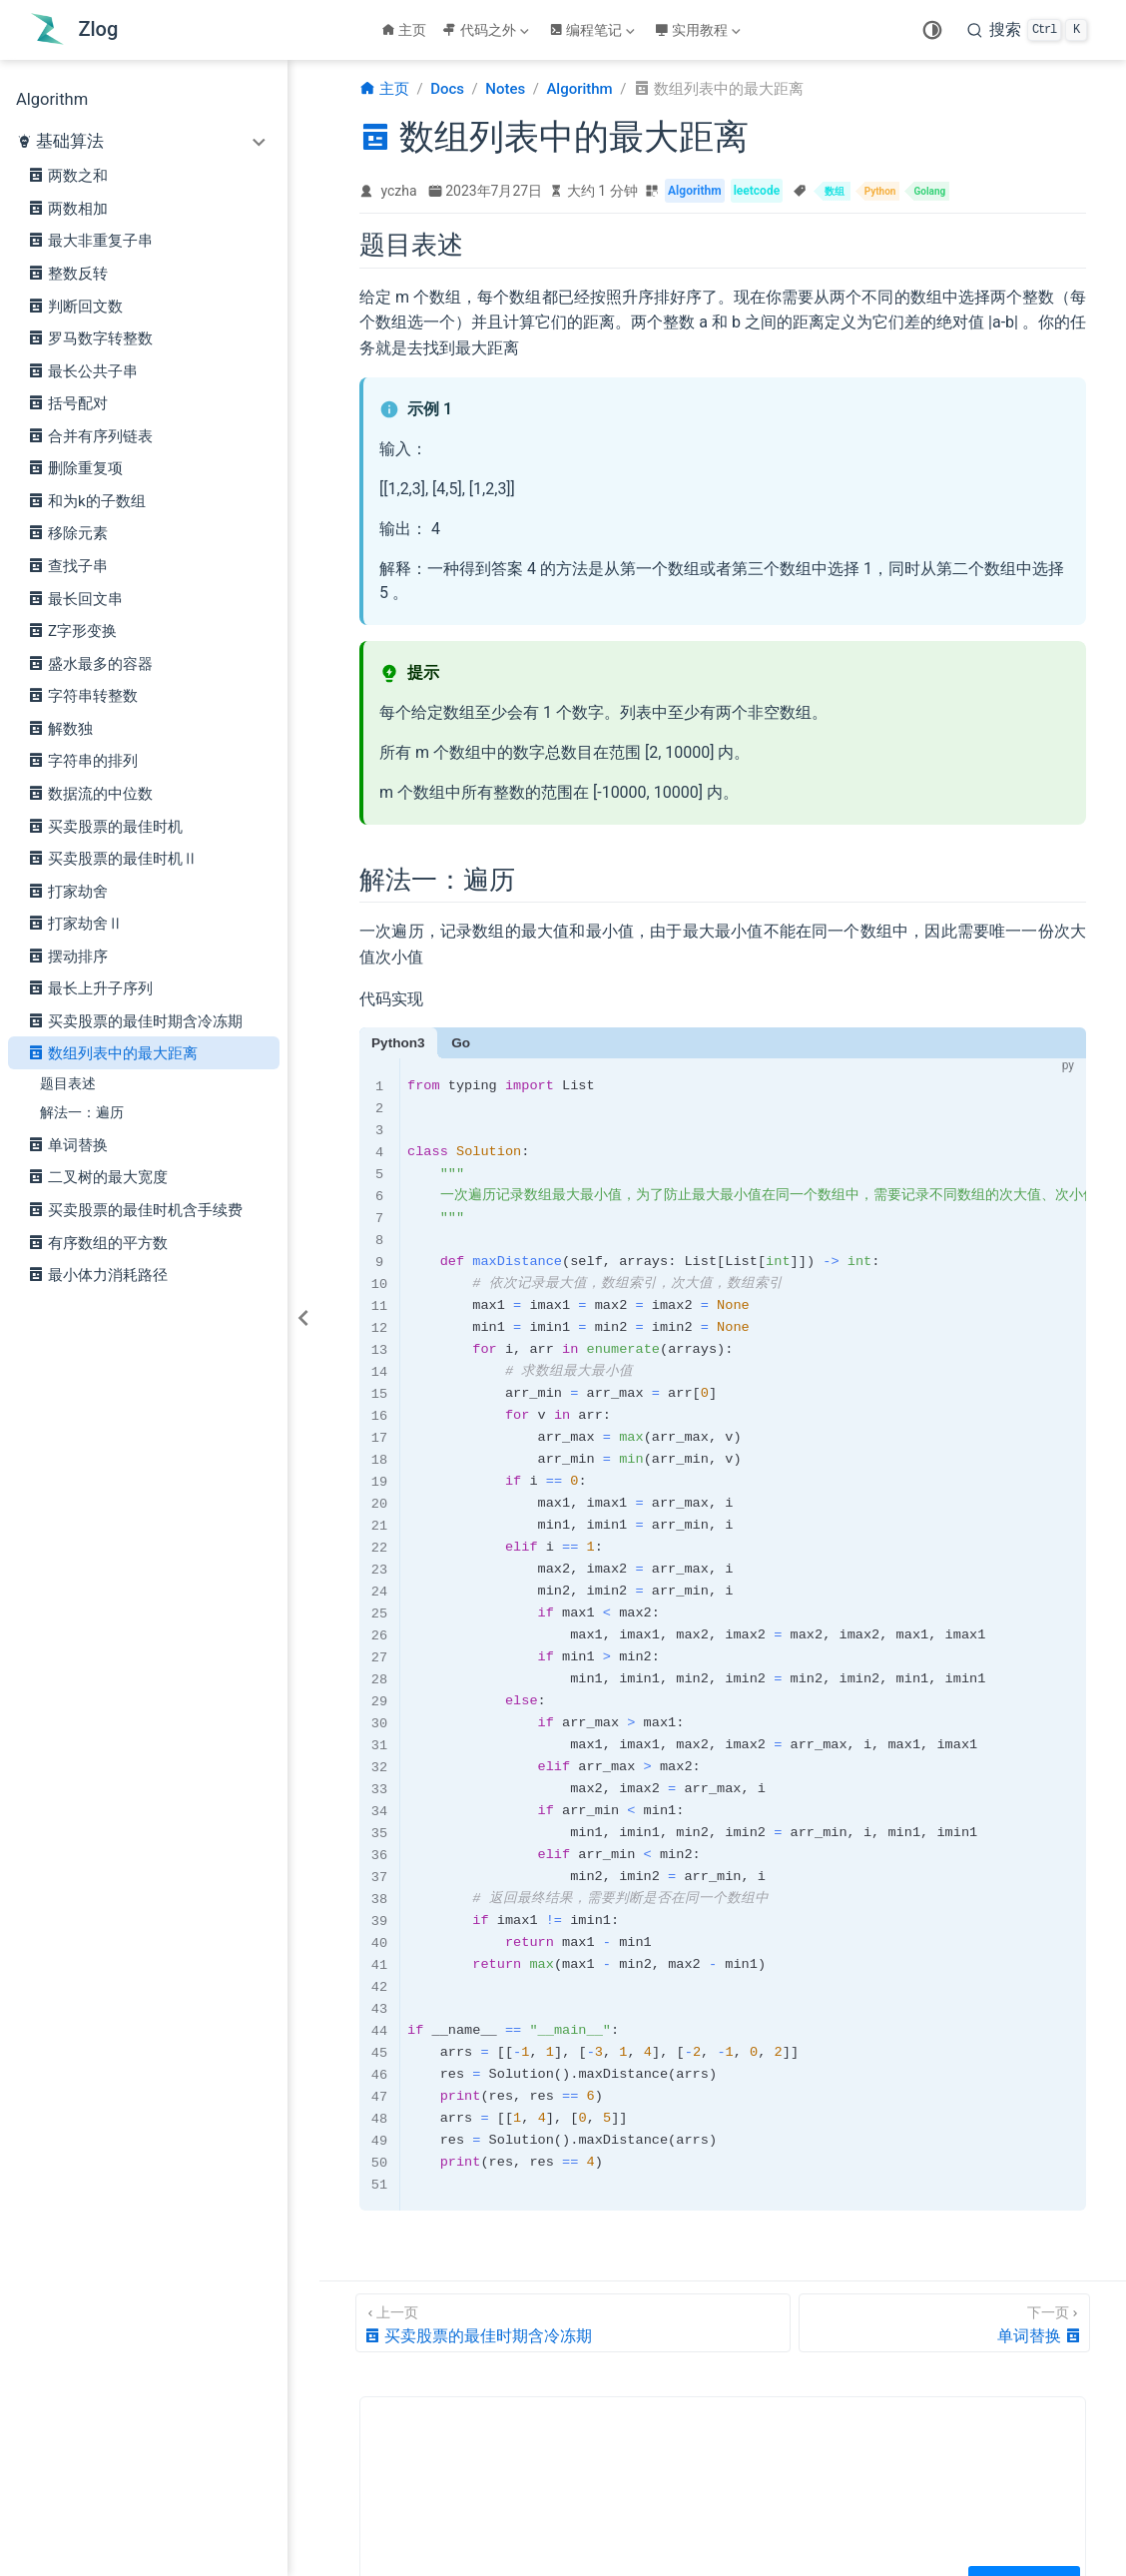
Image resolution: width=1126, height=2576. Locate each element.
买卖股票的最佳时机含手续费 (135, 1209)
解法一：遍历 (82, 1112)
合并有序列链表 (90, 435)
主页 (404, 30)
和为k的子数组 (87, 500)
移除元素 (68, 532)
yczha (399, 191)
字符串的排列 (83, 760)
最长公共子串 (83, 370)
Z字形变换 (72, 630)
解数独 (60, 728)
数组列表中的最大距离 (113, 1052)
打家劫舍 (68, 891)
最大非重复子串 (90, 240)
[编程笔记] (594, 30)
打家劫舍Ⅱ (75, 923)
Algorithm (52, 99)
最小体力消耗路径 (98, 1274)
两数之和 (68, 175)
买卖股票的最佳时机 (105, 826)
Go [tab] (460, 1042)
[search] (1027, 30)
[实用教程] (700, 30)
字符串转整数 (83, 695)
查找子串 (68, 565)
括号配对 (68, 402)
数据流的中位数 (90, 793)
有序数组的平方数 (98, 1242)
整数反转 (68, 273)
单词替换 (68, 1144)
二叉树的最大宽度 (98, 1176)
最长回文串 (75, 598)
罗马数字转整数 (90, 337)
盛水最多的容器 (90, 663)
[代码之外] (487, 30)
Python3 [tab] (398, 1042)
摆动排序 (68, 955)
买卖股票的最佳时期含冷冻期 (135, 1020)
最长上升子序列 (90, 987)
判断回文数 (75, 306)
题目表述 (68, 1083)
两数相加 (68, 208)
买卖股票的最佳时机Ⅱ (113, 858)
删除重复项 (75, 467)
